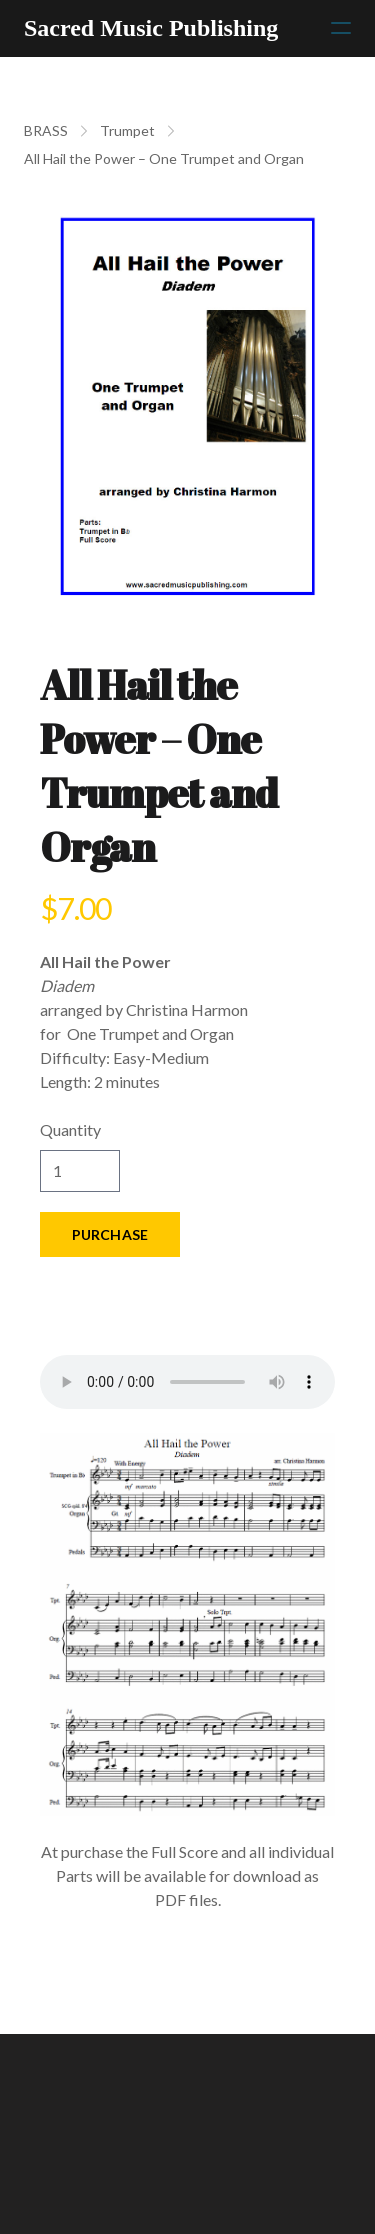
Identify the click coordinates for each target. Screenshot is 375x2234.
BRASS (46, 130)
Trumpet (127, 130)
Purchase (110, 1234)
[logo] (151, 28)
